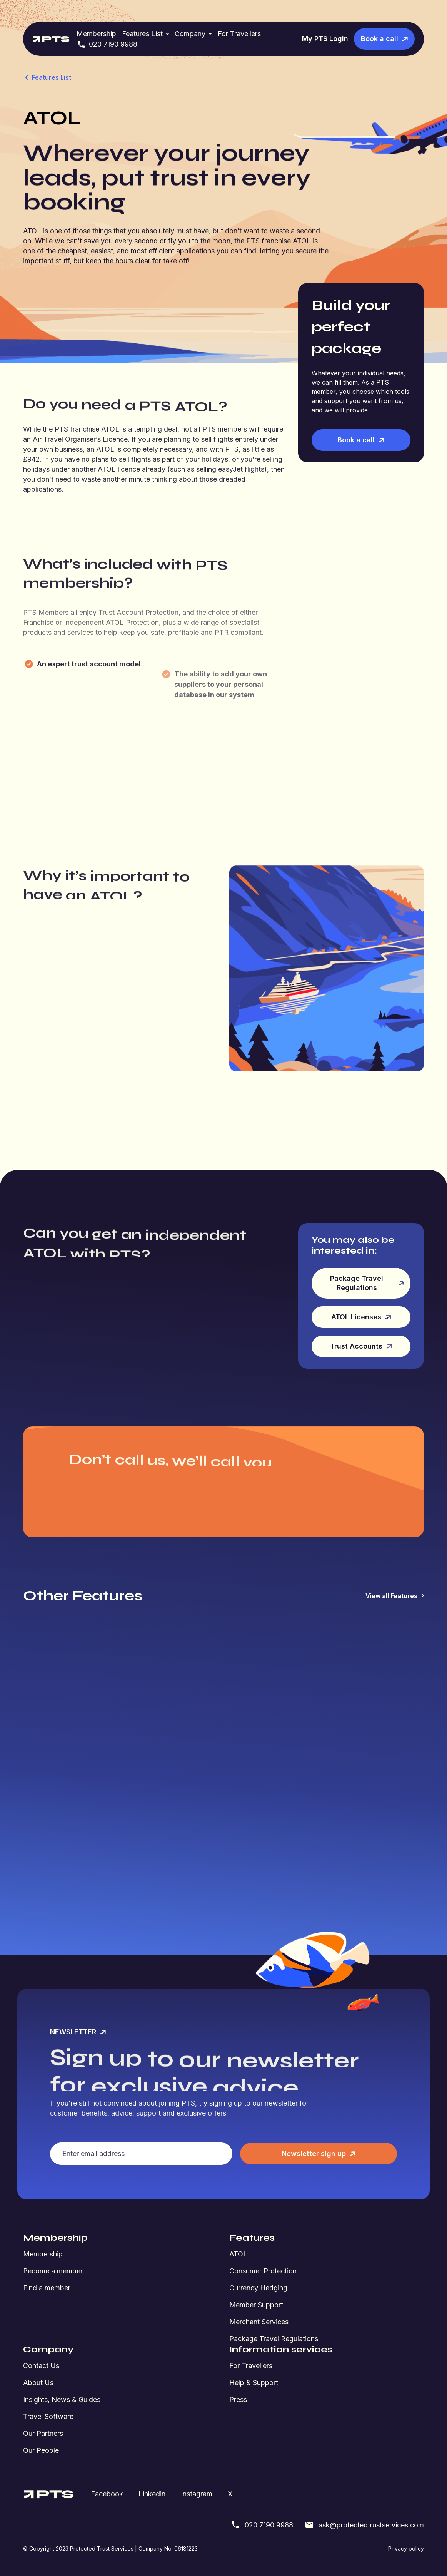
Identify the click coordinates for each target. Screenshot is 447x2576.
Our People (41, 2450)
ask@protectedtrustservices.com (364, 2524)
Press (238, 2399)
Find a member (46, 2288)
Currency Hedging (258, 2288)
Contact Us (41, 2366)
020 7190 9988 (107, 44)
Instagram (196, 2494)
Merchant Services (259, 2322)
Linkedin (151, 2494)
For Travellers (239, 34)
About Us (38, 2382)
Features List (142, 34)
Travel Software (48, 2416)
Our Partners (43, 2433)
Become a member (53, 2271)
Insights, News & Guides (61, 2399)
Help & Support (253, 2382)
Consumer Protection (263, 2271)
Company (190, 34)
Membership (96, 34)
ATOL (238, 2254)
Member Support (256, 2305)
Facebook (107, 2494)
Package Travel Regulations (273, 2339)
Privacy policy (406, 2548)
